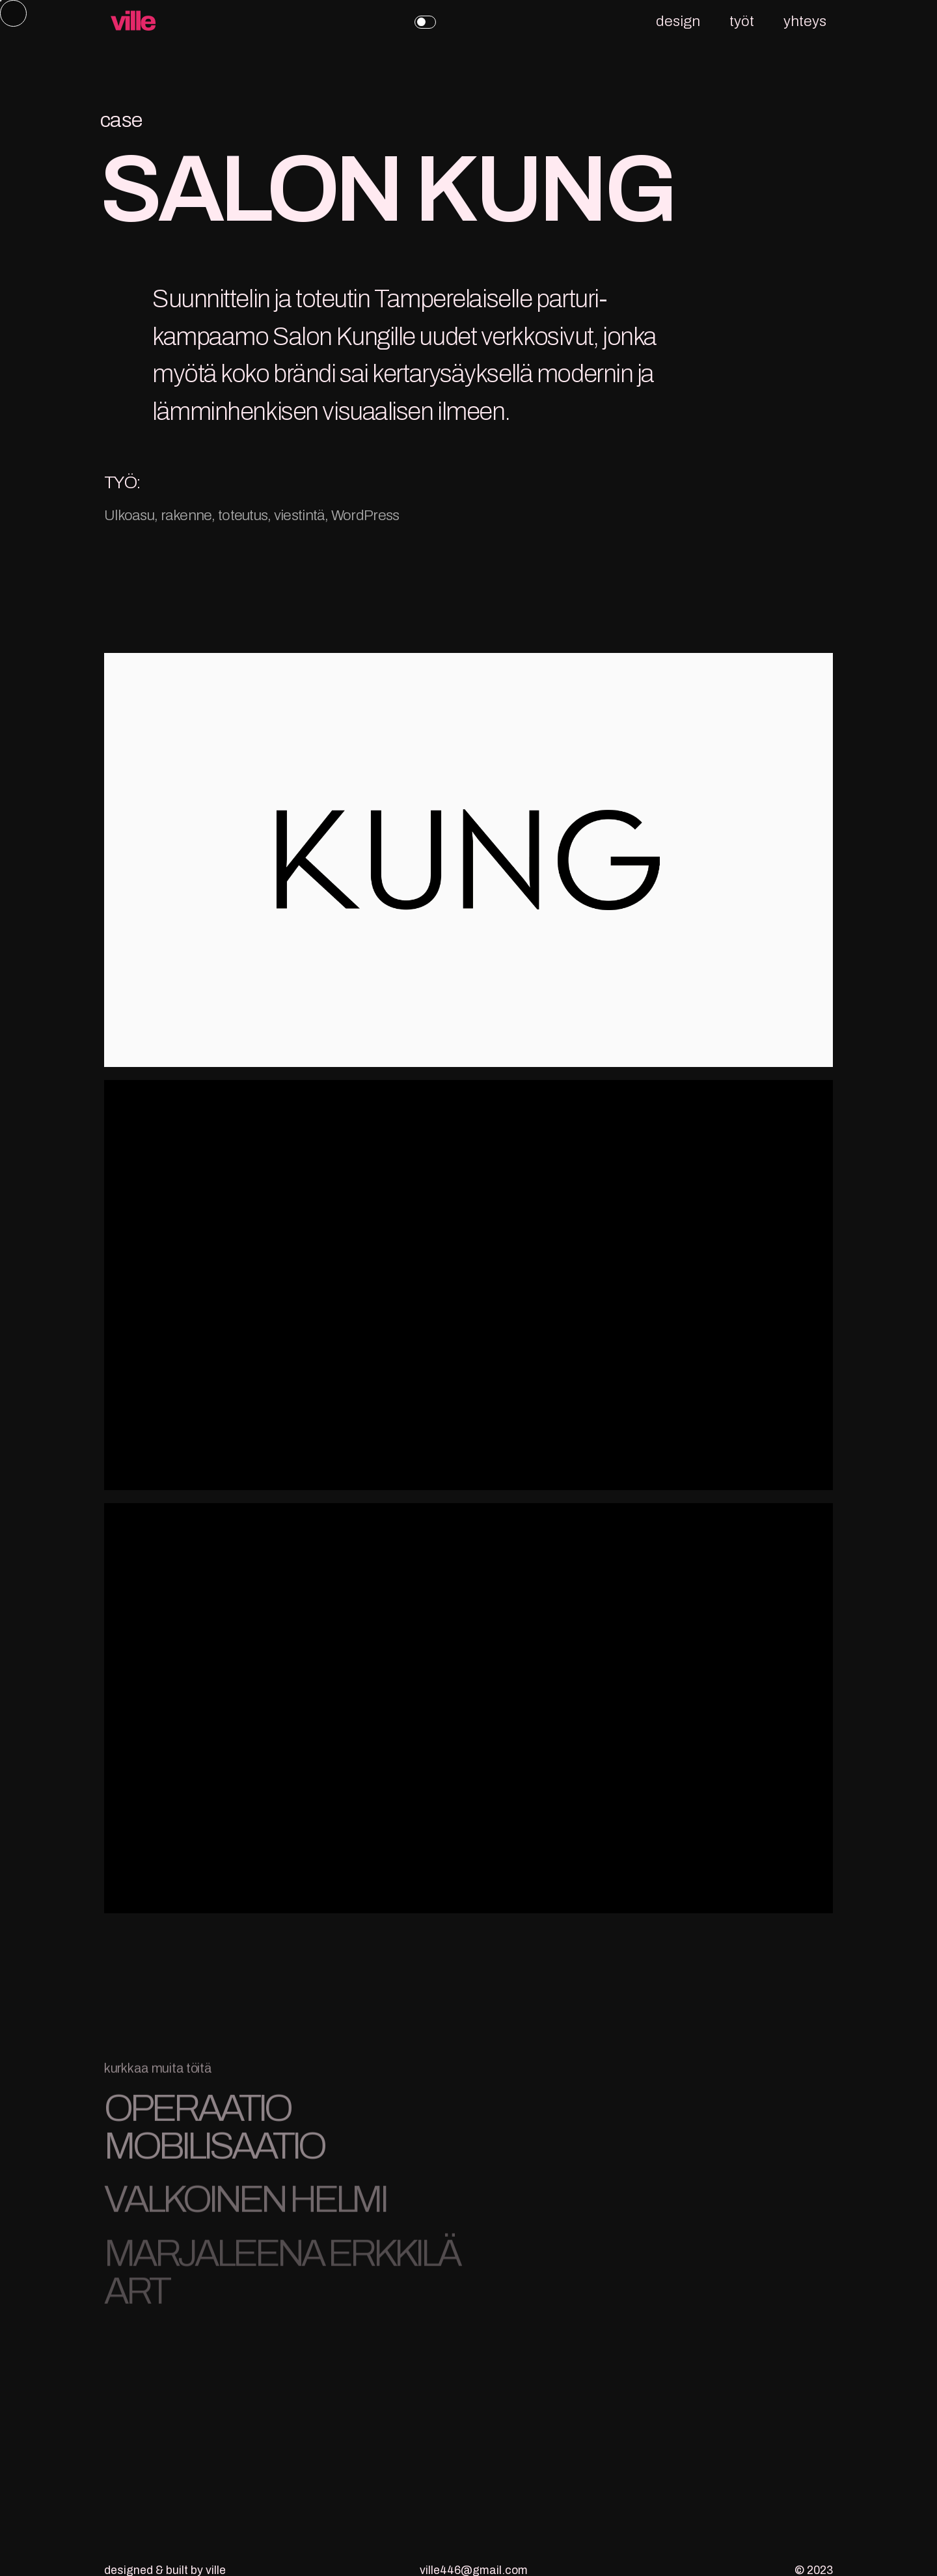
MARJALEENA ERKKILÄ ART (281, 2278)
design (678, 21)
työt (741, 21)
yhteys (804, 21)
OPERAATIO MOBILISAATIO (214, 2133)
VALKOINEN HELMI (245, 2205)
